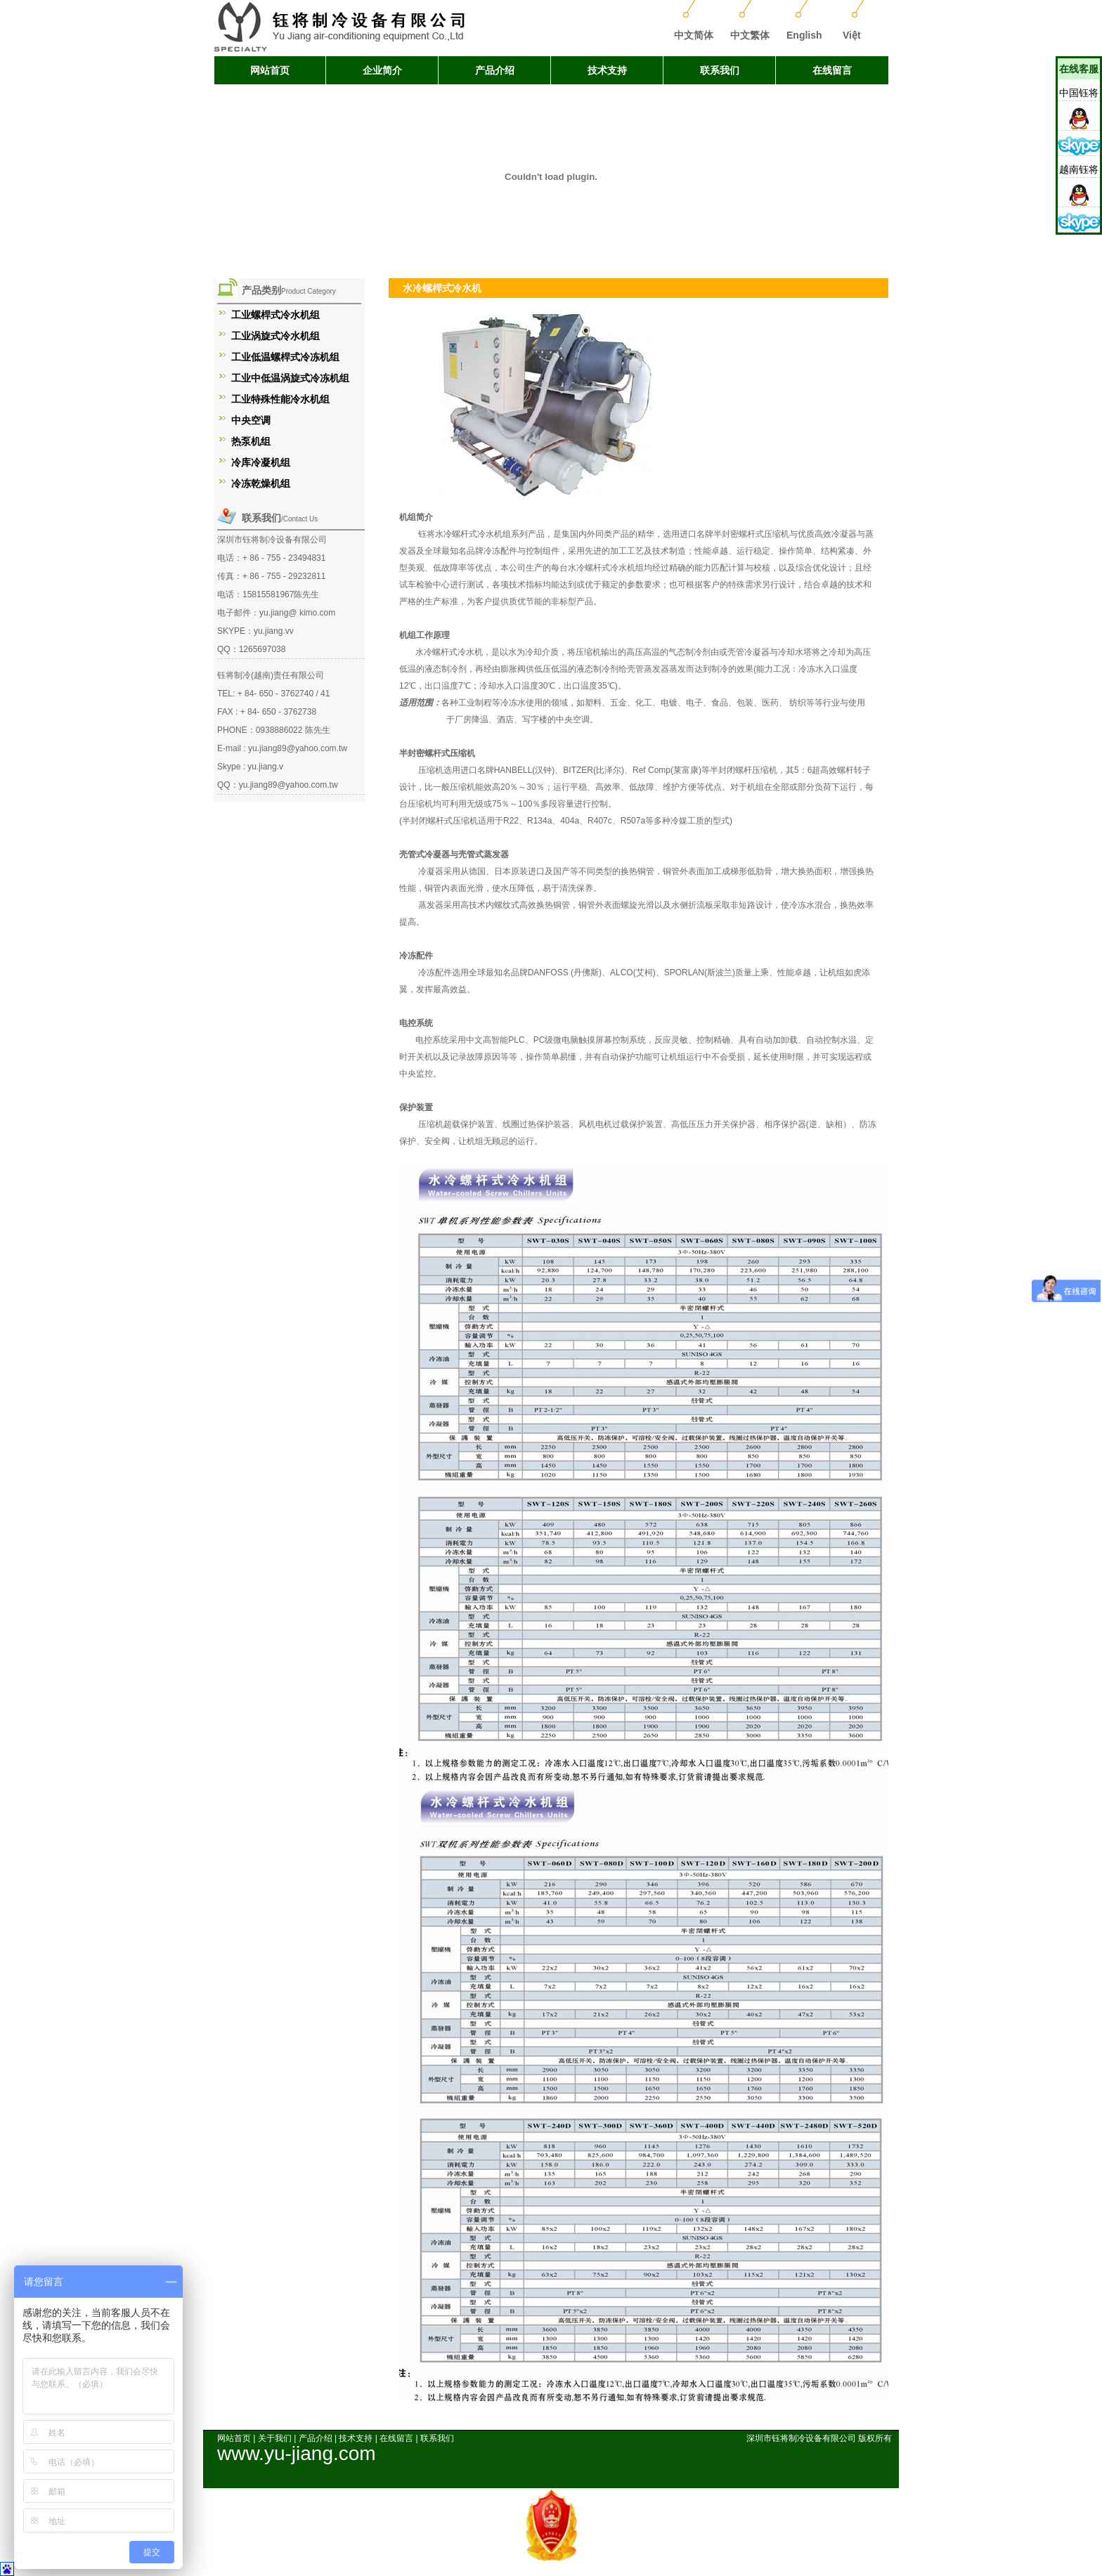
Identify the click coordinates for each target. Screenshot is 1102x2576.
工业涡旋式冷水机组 (275, 335)
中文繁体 (750, 35)
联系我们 (719, 70)
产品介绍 (494, 70)
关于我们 (275, 2438)
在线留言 (832, 70)
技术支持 (607, 70)
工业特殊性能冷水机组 (280, 399)
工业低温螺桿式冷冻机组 (285, 357)
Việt (852, 35)
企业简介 (382, 70)
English (804, 35)
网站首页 (270, 70)
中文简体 (693, 35)
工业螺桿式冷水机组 (275, 314)
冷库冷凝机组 (260, 462)
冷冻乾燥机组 (260, 483)
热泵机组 (251, 441)
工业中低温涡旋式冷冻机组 (290, 378)
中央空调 (251, 420)
